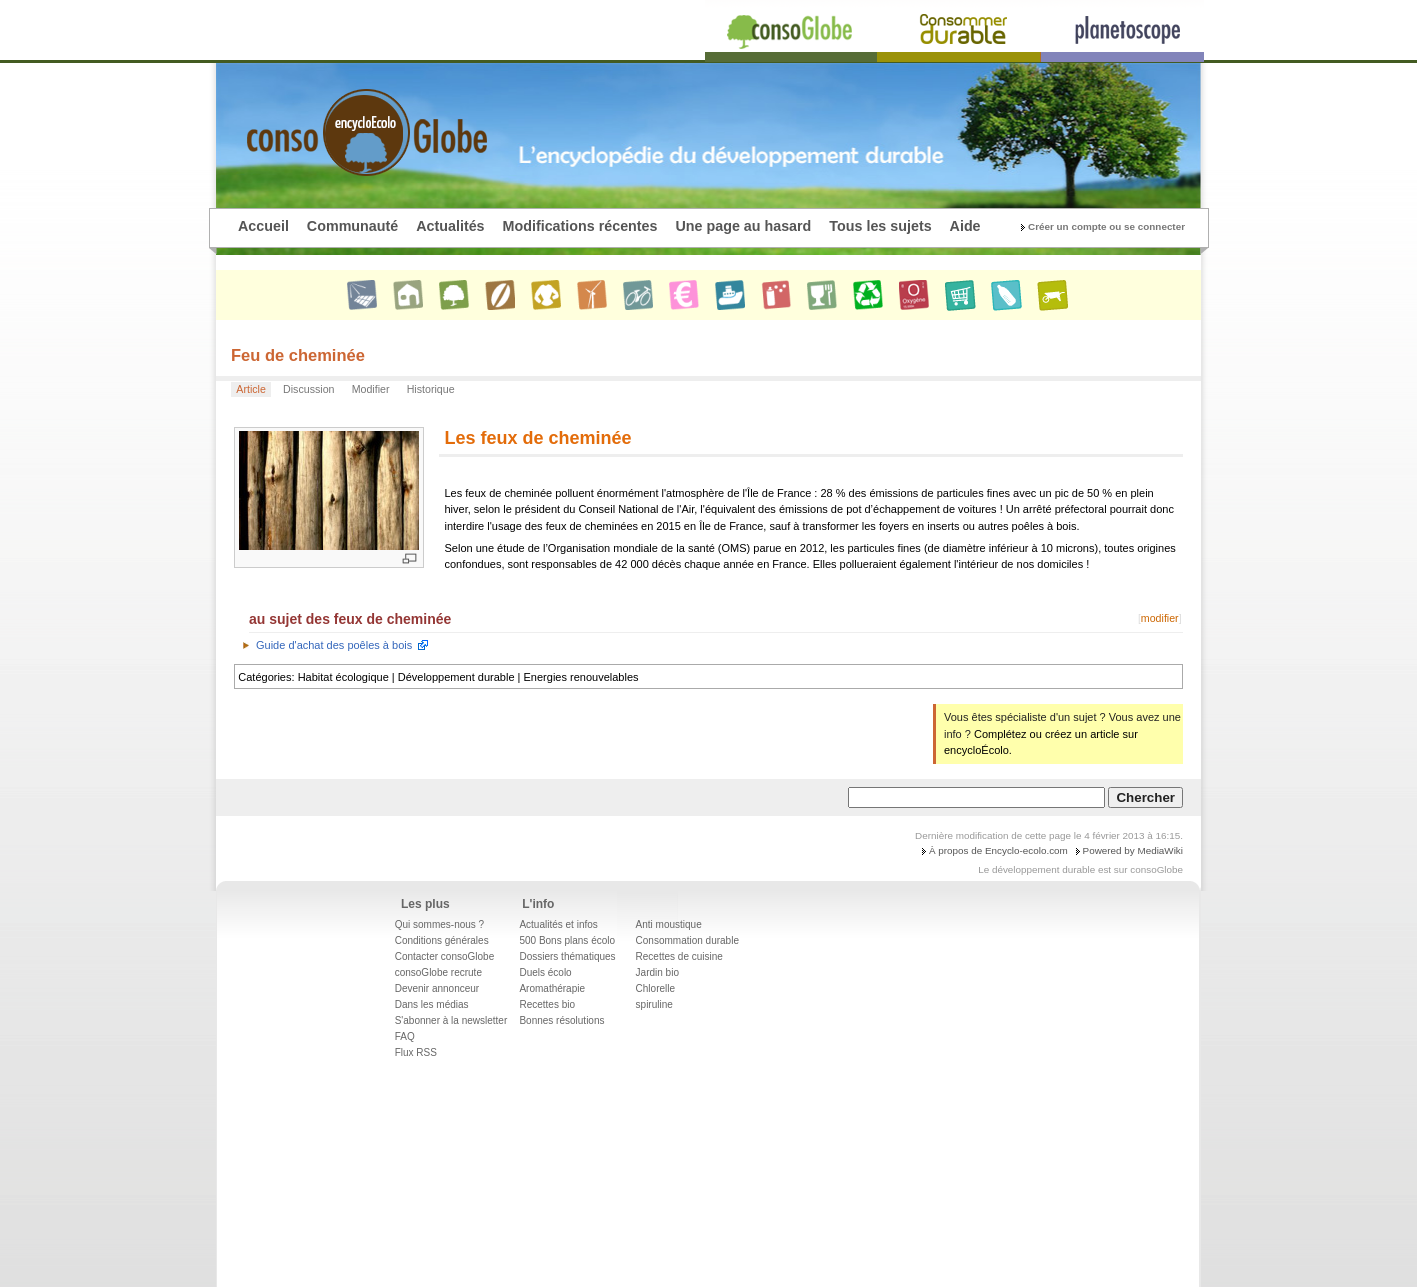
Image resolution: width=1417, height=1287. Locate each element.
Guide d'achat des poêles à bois (334, 645)
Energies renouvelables (581, 677)
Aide (965, 226)
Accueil (263, 226)
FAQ (405, 1036)
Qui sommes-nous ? (439, 924)
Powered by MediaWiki (1133, 850)
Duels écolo (545, 972)
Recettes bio (547, 1004)
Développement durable (456, 677)
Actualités (450, 226)
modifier (1160, 618)
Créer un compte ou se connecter (1106, 226)
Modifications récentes (580, 226)
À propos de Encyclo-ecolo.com (998, 850)
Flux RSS (416, 1052)
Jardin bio (657, 972)
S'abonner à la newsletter (451, 1020)
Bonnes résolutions (561, 1020)
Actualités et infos (558, 924)
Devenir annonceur (437, 988)
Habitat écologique (343, 677)
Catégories (264, 677)
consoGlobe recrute (438, 972)
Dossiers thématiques (567, 956)
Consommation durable (687, 940)
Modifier (371, 389)
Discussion (308, 389)
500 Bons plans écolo (567, 940)
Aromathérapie (552, 988)
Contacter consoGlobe (445, 956)
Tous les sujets (880, 226)
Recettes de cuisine (679, 956)
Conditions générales (442, 940)
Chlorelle (655, 988)
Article (251, 389)
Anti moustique (669, 924)
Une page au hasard (743, 226)
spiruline (654, 1004)
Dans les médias (432, 1004)
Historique (431, 389)
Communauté (352, 226)
